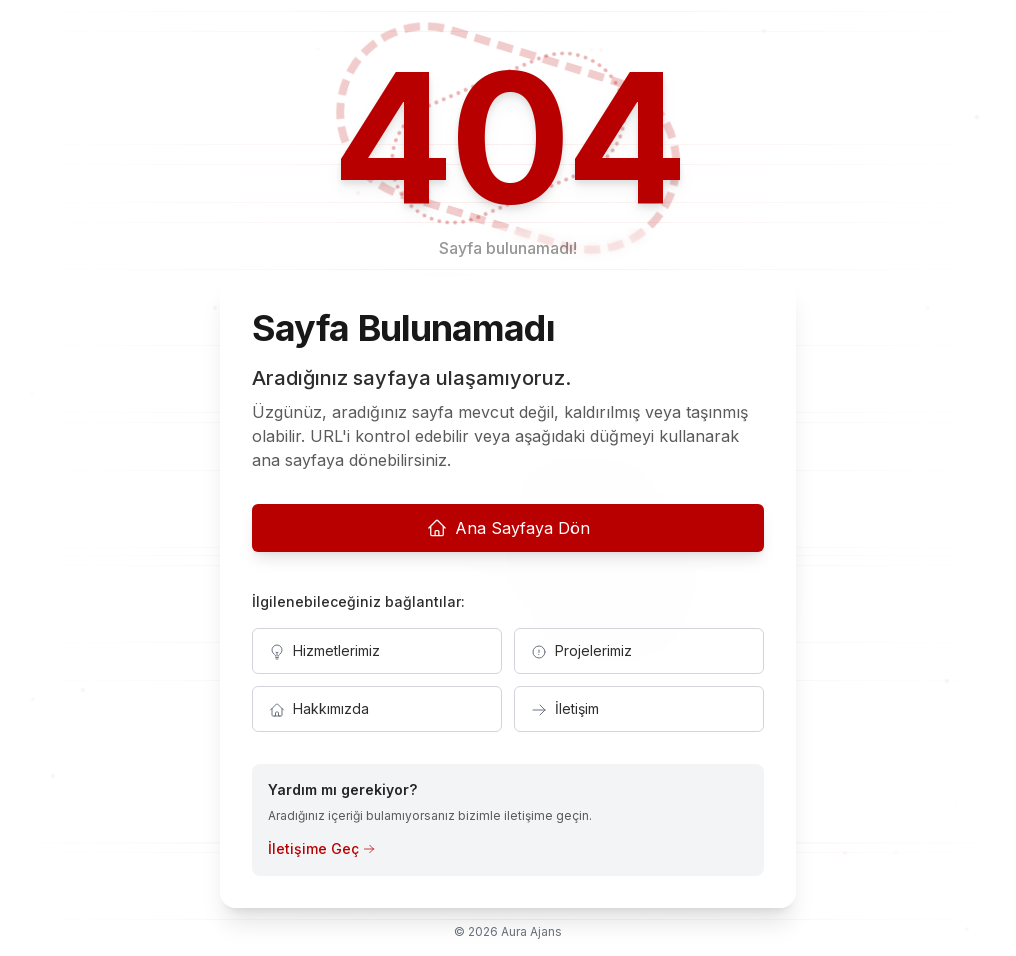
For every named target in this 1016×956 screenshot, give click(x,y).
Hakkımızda (319, 709)
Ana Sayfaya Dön (508, 528)
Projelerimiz (581, 651)
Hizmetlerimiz (324, 651)
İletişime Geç (321, 848)
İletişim (565, 709)
